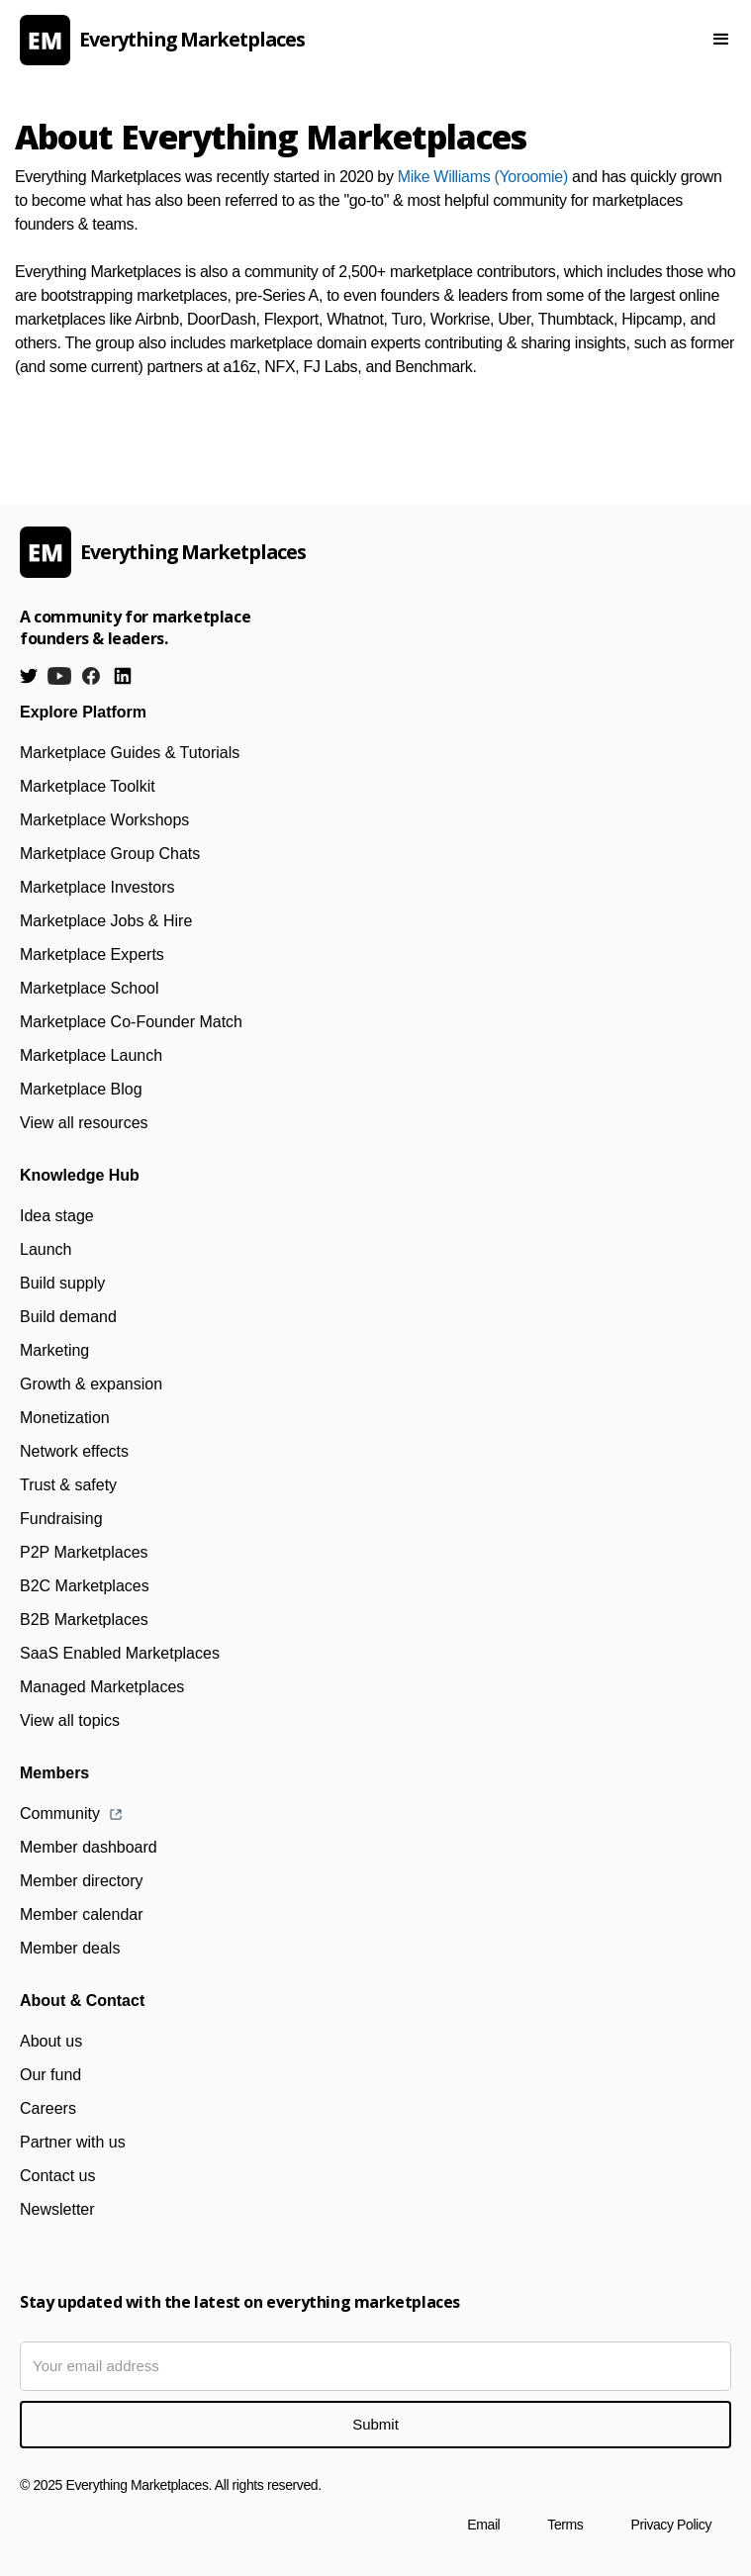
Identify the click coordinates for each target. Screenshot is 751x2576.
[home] (331, 40)
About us (51, 2041)
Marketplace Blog (81, 1089)
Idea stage (57, 1215)
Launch (46, 1249)
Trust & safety (68, 1485)
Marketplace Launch (91, 1055)
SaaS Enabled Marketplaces (120, 1653)
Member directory (81, 1880)
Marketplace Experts (92, 954)
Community (60, 1813)
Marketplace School (89, 988)
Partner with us (73, 2142)
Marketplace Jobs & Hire (106, 920)
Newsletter (57, 2209)
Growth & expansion (91, 1384)
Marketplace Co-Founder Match (131, 1021)
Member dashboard (88, 1847)
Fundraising (61, 1518)
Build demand (68, 1316)
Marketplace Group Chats (110, 853)
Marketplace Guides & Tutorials (129, 752)
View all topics (70, 1720)
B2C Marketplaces (84, 1585)
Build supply (62, 1283)
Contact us (57, 2175)
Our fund (50, 2074)
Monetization (65, 1417)
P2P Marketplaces (84, 1552)
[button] (721, 39)
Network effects (74, 1451)
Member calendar (81, 1914)
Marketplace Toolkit (87, 786)
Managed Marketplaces (102, 1686)
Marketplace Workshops (104, 819)
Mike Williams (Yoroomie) (483, 176)
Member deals (70, 1948)
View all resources (84, 1122)
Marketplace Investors (97, 887)
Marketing (54, 1350)
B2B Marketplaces (84, 1619)
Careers (48, 2108)
